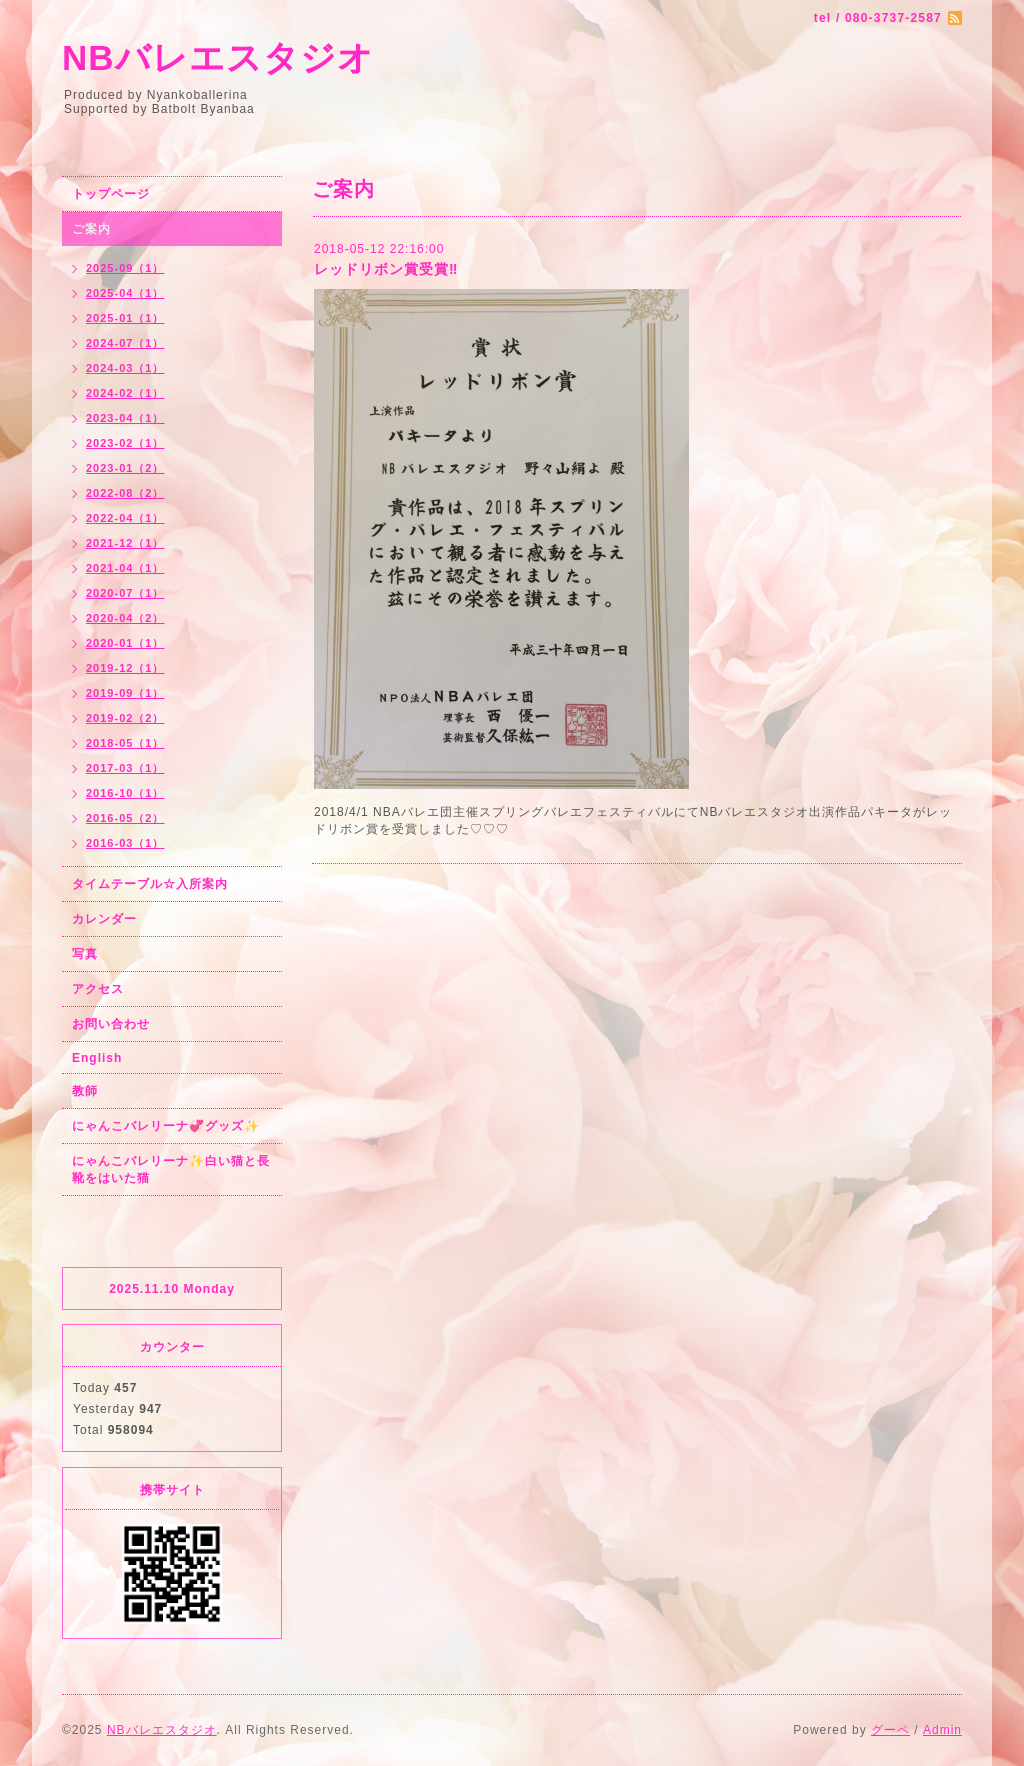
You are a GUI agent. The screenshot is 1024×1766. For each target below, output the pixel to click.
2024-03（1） (125, 368)
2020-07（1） (125, 593)
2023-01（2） (125, 468)
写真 (85, 954)
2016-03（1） (125, 843)
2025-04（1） (125, 293)
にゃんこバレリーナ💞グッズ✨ (166, 1126)
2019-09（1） (125, 693)
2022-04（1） (125, 518)
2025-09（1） (125, 268)
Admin (942, 1730)
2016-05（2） (125, 818)
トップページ (111, 194)
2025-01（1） (125, 318)
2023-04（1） (125, 418)
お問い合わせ (111, 1024)
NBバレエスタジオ (218, 57)
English (97, 1058)
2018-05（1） (125, 743)
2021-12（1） (125, 543)
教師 (85, 1091)
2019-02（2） (125, 718)
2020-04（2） (125, 618)
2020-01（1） (125, 643)
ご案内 (91, 229)
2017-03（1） (125, 768)
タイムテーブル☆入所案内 (150, 884)
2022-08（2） (125, 493)
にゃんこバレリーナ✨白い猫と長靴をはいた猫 (171, 1169)
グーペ (890, 1730)
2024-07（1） (125, 343)
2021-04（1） (125, 568)
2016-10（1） (125, 793)
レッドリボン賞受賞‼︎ (386, 269)
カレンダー (104, 919)
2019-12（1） (125, 668)
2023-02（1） (125, 443)
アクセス (98, 989)
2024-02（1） (125, 393)
